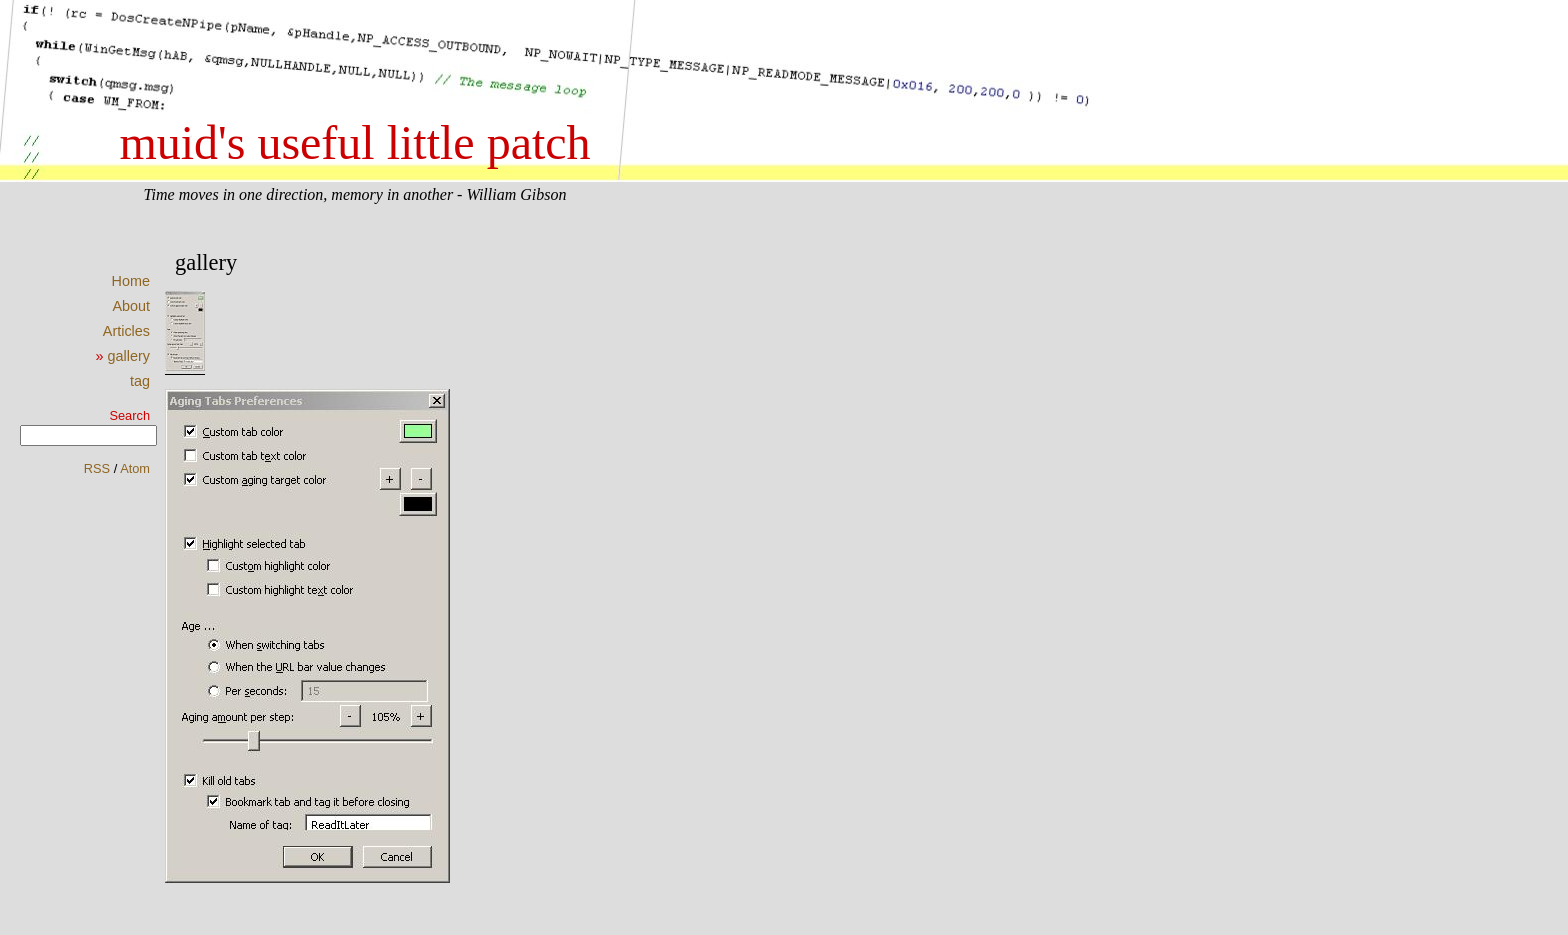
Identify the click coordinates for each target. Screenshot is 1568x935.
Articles (126, 331)
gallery (129, 356)
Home (131, 281)
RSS (97, 468)
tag (140, 381)
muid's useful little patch (354, 142)
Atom (135, 468)
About (131, 306)
